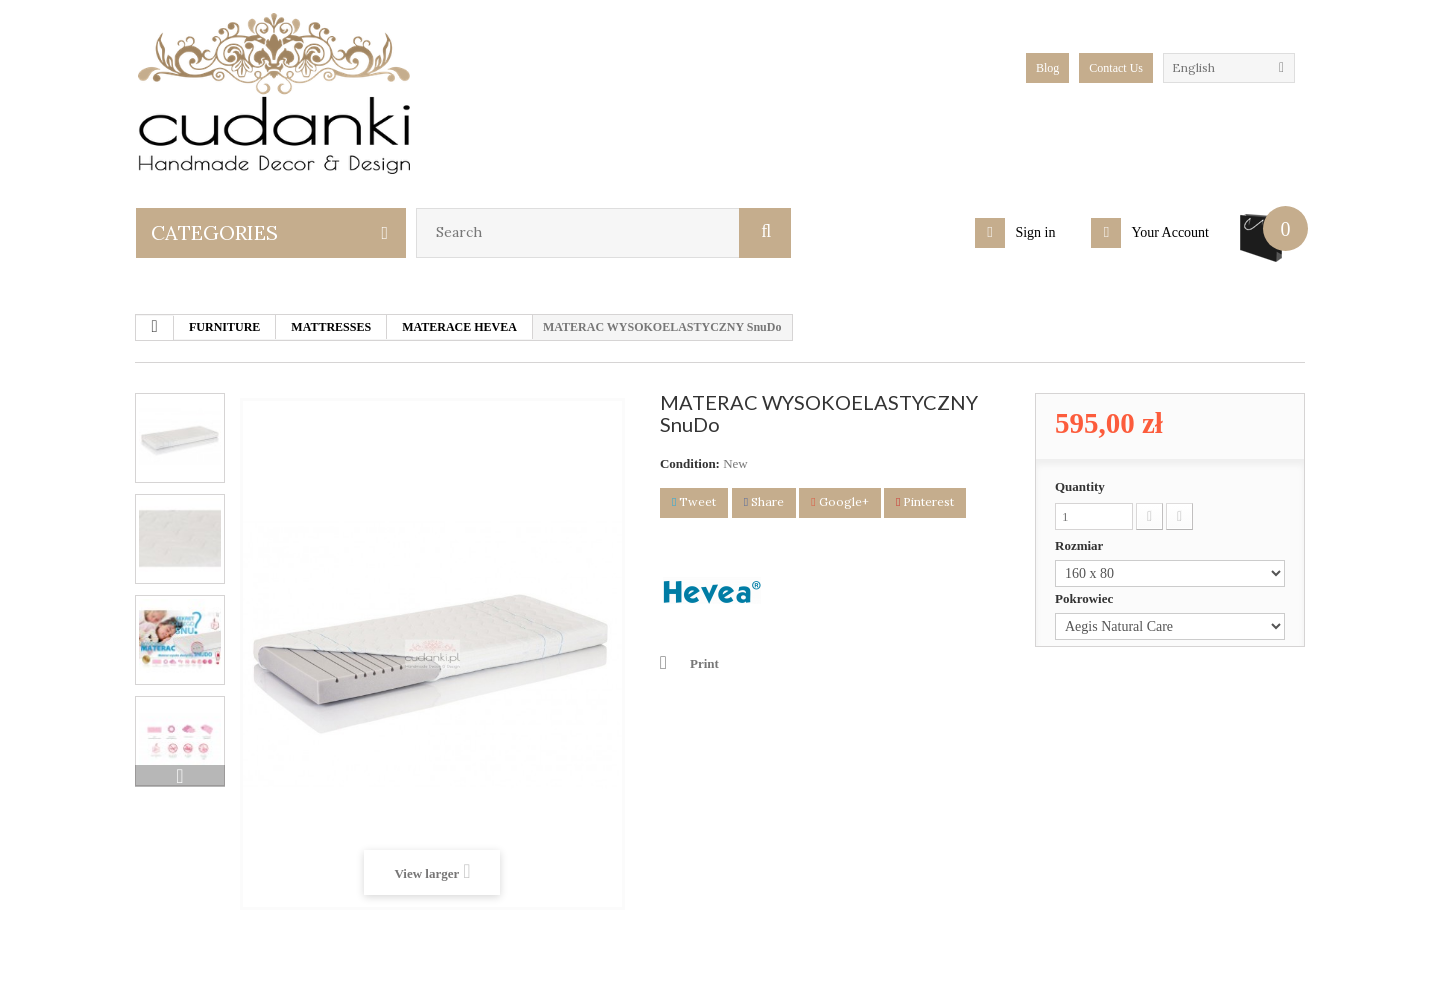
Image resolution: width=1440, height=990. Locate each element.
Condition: (690, 463)
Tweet (694, 501)
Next (180, 776)
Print (704, 663)
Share (764, 501)
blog (1047, 68)
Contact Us (1116, 68)
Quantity (1080, 486)
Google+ (839, 501)
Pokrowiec (1086, 598)
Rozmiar (1080, 545)
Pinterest (925, 501)
